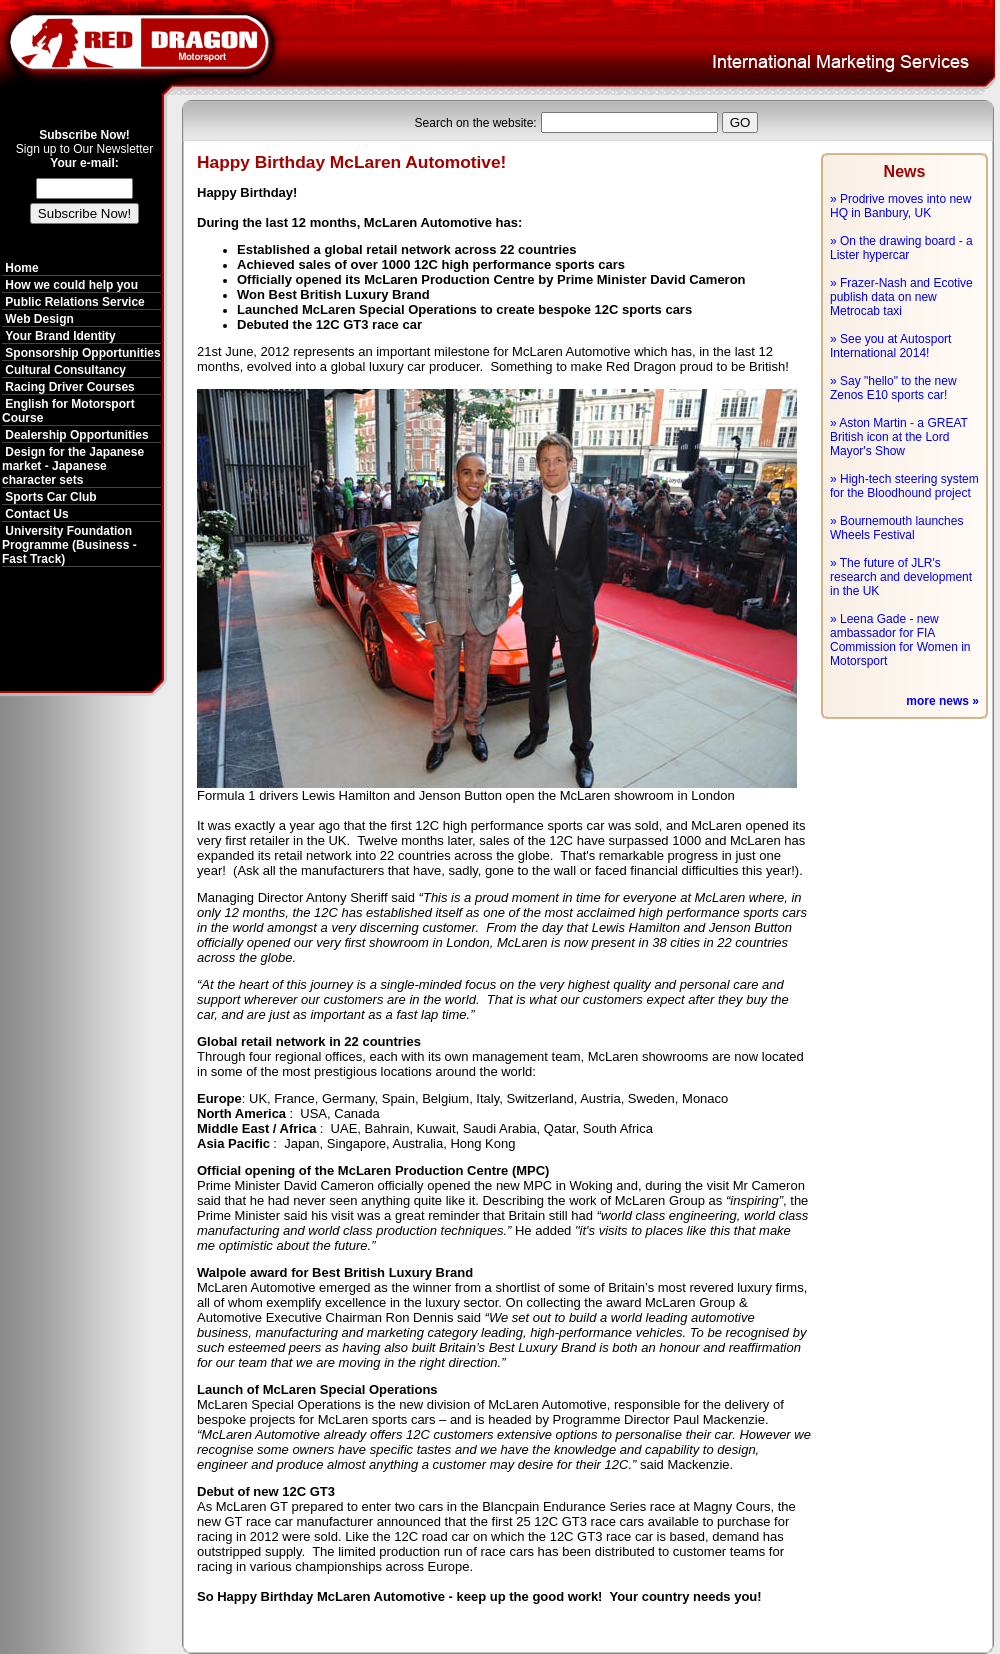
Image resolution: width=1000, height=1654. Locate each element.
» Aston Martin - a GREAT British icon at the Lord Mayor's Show (899, 437)
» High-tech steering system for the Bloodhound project (904, 486)
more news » (942, 701)
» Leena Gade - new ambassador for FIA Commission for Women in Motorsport (900, 640)
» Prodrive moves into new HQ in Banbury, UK (900, 206)
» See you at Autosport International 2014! (890, 346)
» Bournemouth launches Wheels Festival (896, 528)
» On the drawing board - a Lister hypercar (901, 248)
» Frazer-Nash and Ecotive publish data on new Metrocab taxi (901, 297)
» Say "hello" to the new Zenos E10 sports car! (893, 388)
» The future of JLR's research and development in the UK (901, 577)
